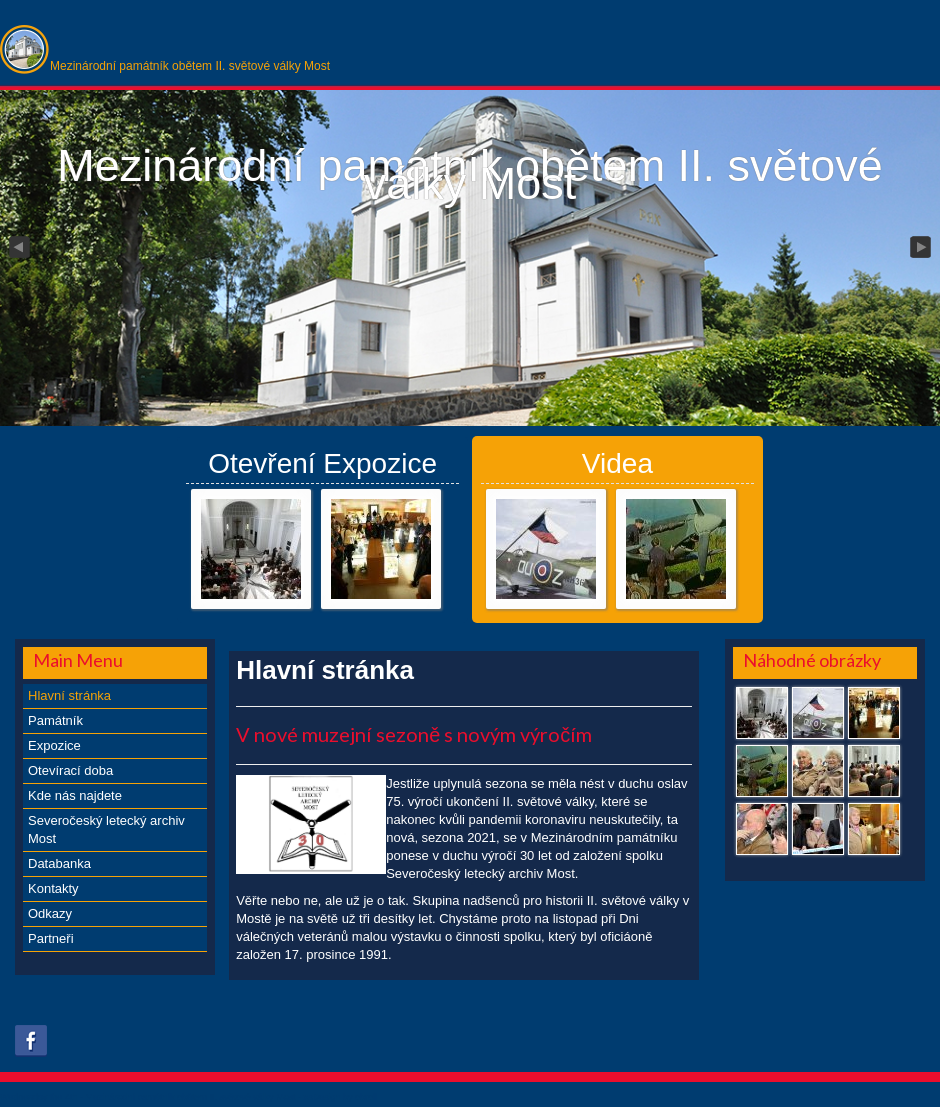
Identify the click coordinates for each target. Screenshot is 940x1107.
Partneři (51, 938)
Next (922, 248)
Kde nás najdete (75, 795)
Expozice (54, 745)
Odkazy (50, 913)
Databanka (59, 863)
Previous (18, 248)
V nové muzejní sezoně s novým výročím (414, 734)
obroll (366, 1097)
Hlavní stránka (69, 695)
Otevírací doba (70, 770)
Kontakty (53, 888)
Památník (55, 720)
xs (307, 1097)
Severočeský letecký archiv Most (106, 829)
